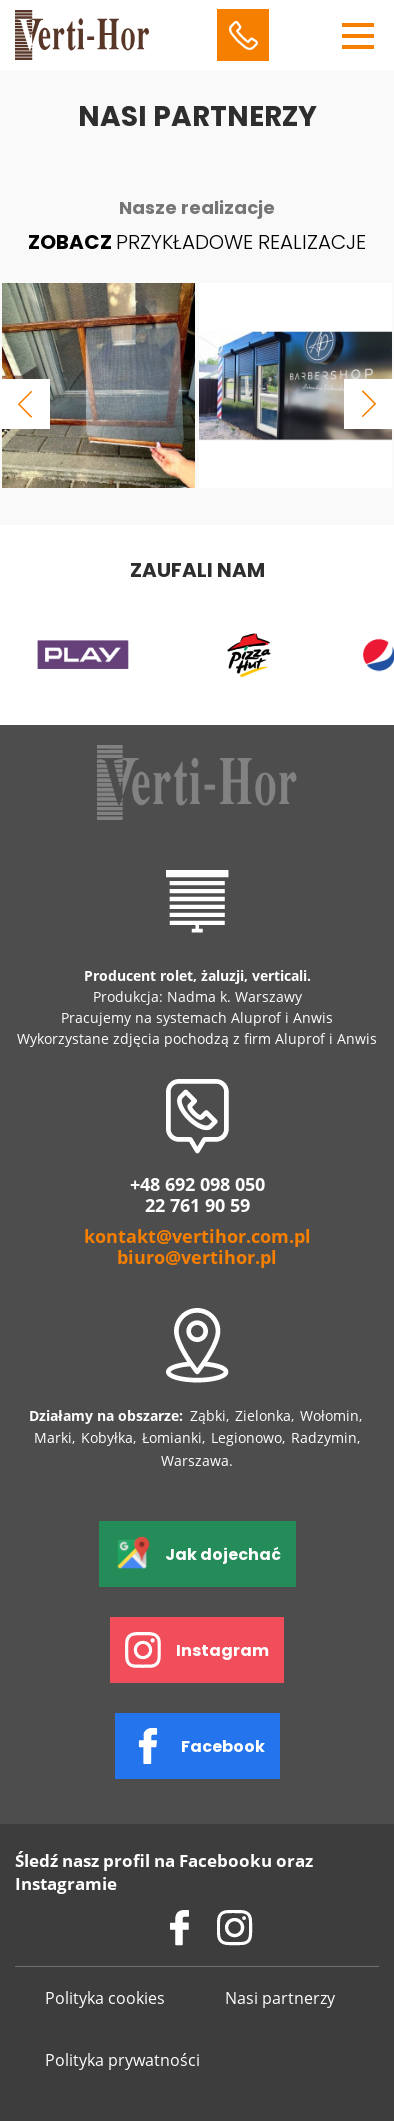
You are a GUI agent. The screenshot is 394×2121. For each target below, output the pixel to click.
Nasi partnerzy (280, 1998)
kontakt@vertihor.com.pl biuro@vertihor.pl (197, 1247)
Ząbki (208, 1415)
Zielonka (263, 1415)
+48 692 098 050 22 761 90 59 (197, 1195)
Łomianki (172, 1437)
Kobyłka (107, 1437)
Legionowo (246, 1437)
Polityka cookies (105, 1998)
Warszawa (195, 1460)
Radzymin (324, 1437)
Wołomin (329, 1415)
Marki (53, 1437)
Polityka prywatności (122, 2060)
